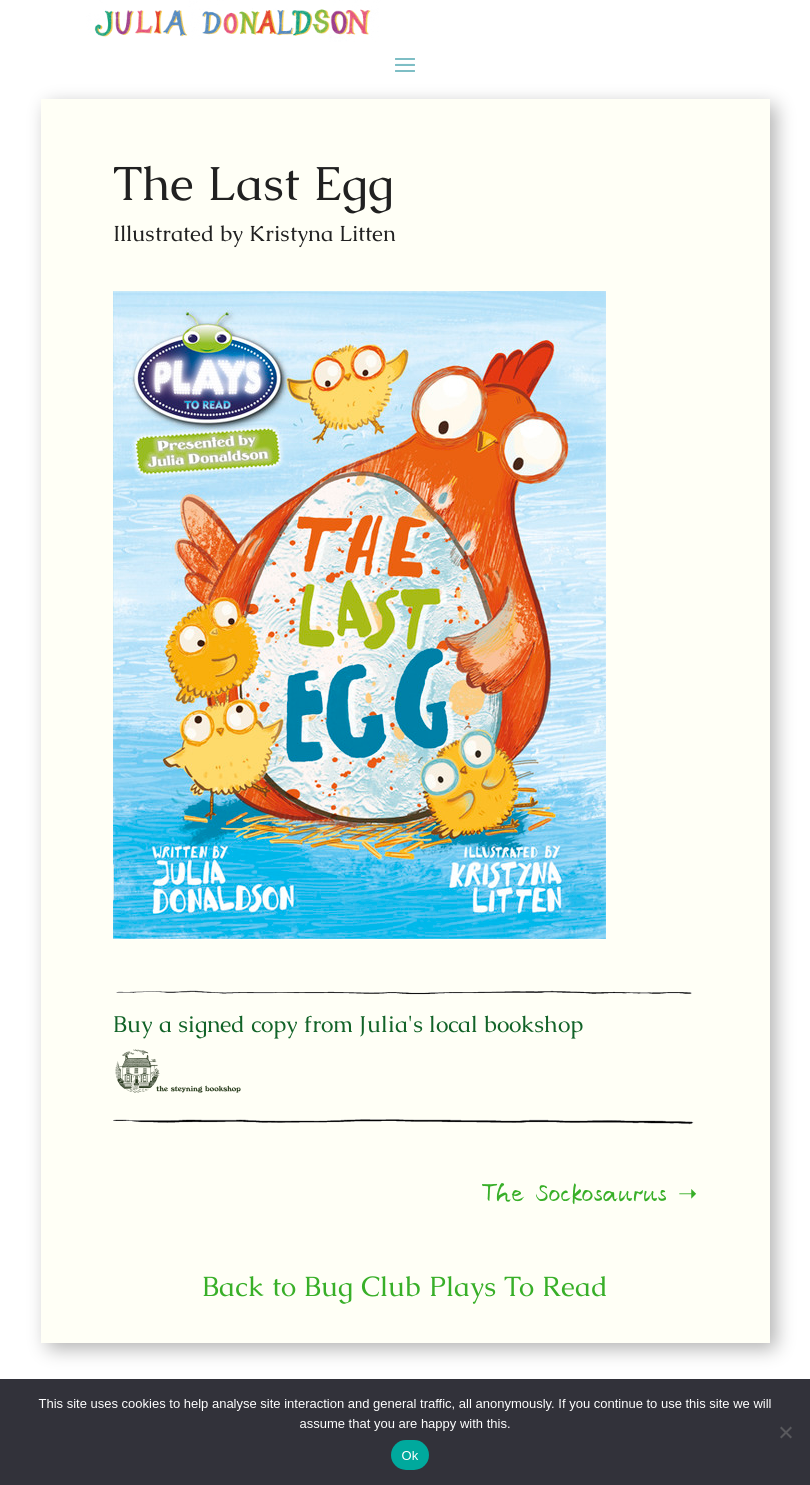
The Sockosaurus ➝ (506, 1200)
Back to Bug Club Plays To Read (405, 1286)
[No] (785, 1432)
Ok (409, 1455)
